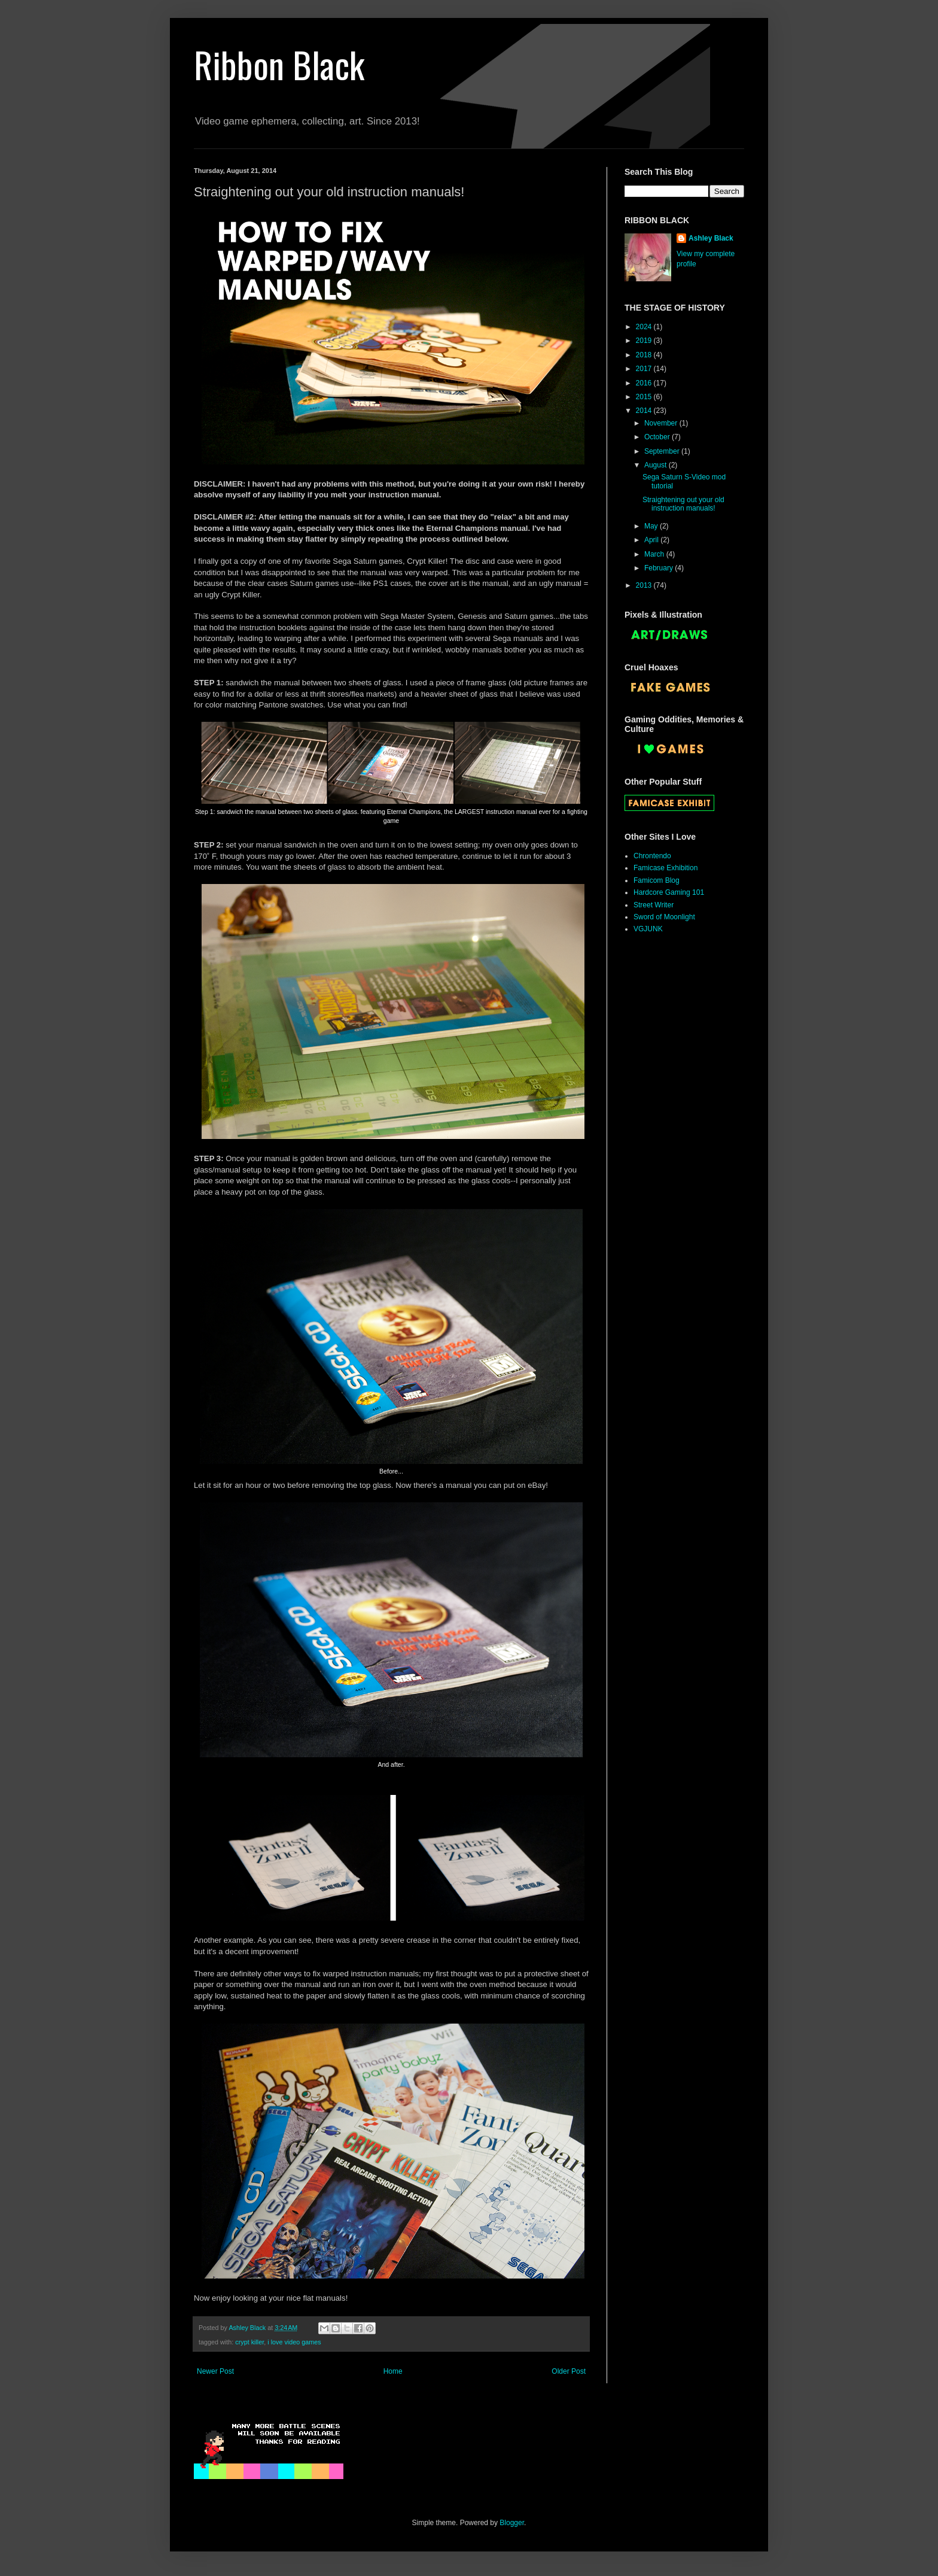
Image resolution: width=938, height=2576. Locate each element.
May (652, 526)
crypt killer (249, 2342)
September (662, 451)
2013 (645, 585)
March (655, 554)
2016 (645, 383)
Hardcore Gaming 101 (669, 892)
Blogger (512, 2523)
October (658, 437)
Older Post (569, 2371)
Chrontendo (652, 856)
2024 (645, 327)
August (656, 465)
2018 (645, 355)
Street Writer (654, 905)
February (659, 568)
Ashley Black (711, 238)
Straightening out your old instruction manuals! (683, 504)
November (662, 423)
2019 (645, 340)
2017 (645, 368)
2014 (645, 410)
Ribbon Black (279, 63)
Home (393, 2371)
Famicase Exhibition (666, 868)
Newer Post (215, 2371)
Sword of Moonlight (664, 917)
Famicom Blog (657, 880)
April (652, 540)
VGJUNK (648, 929)
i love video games (294, 2342)
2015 (645, 397)
